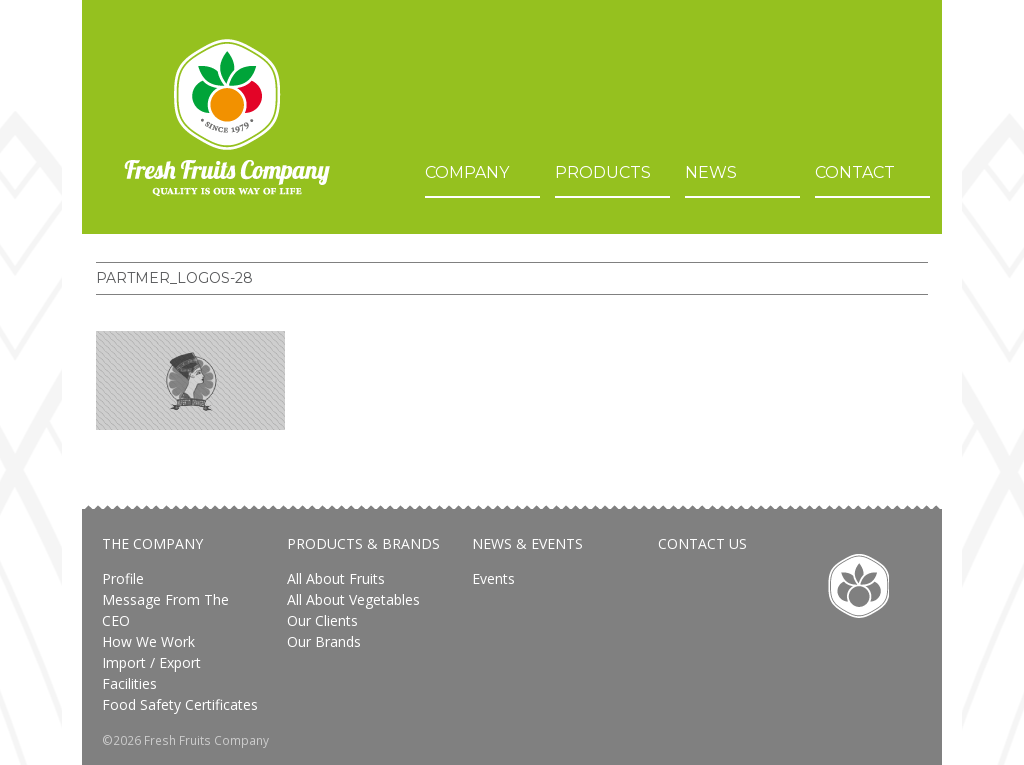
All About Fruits (336, 578)
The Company (152, 543)
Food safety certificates (180, 704)
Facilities (129, 683)
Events (493, 578)
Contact (855, 172)
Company (467, 172)
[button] (190, 380)
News (711, 172)
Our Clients (322, 620)
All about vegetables (353, 599)
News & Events (527, 543)
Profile (123, 578)
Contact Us (702, 543)
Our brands (324, 641)
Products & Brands (363, 543)
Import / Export (151, 662)
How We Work (148, 641)
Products (603, 172)
